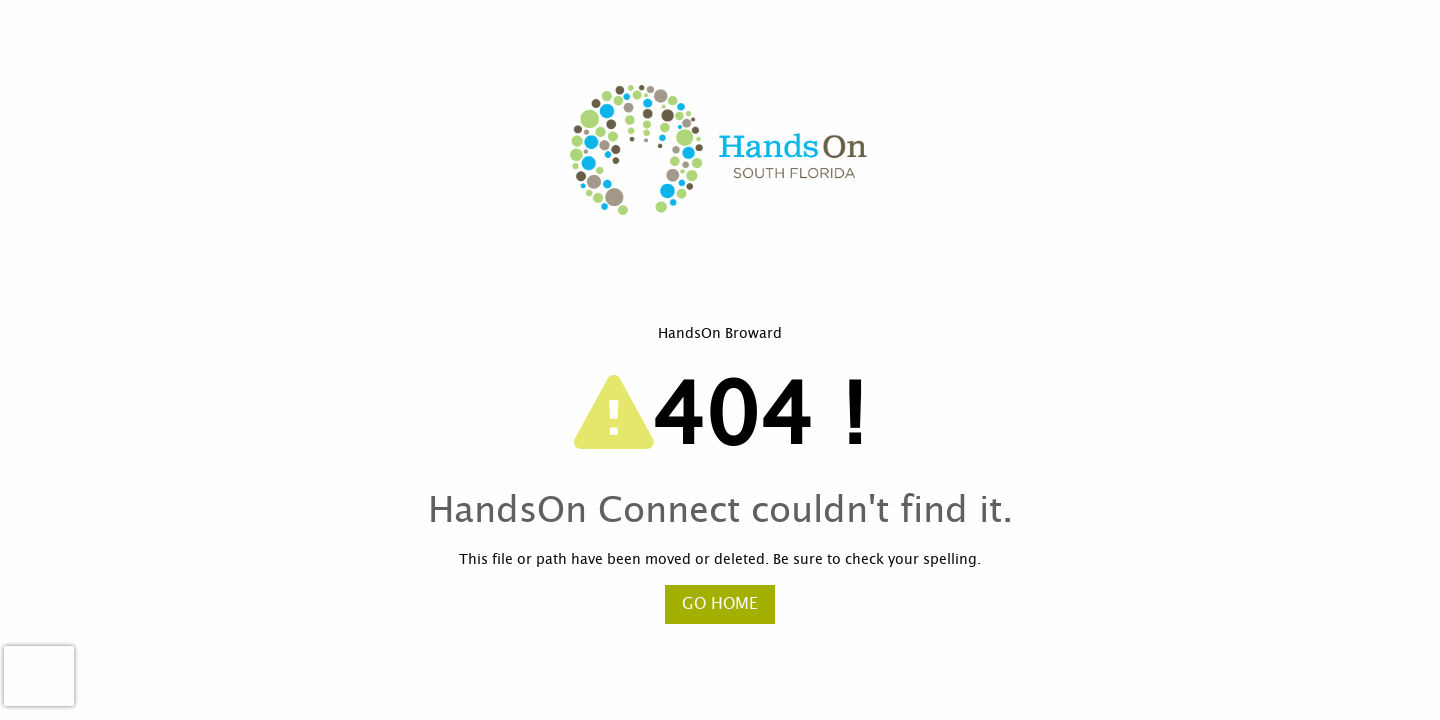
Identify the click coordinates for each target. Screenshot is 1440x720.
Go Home (720, 604)
